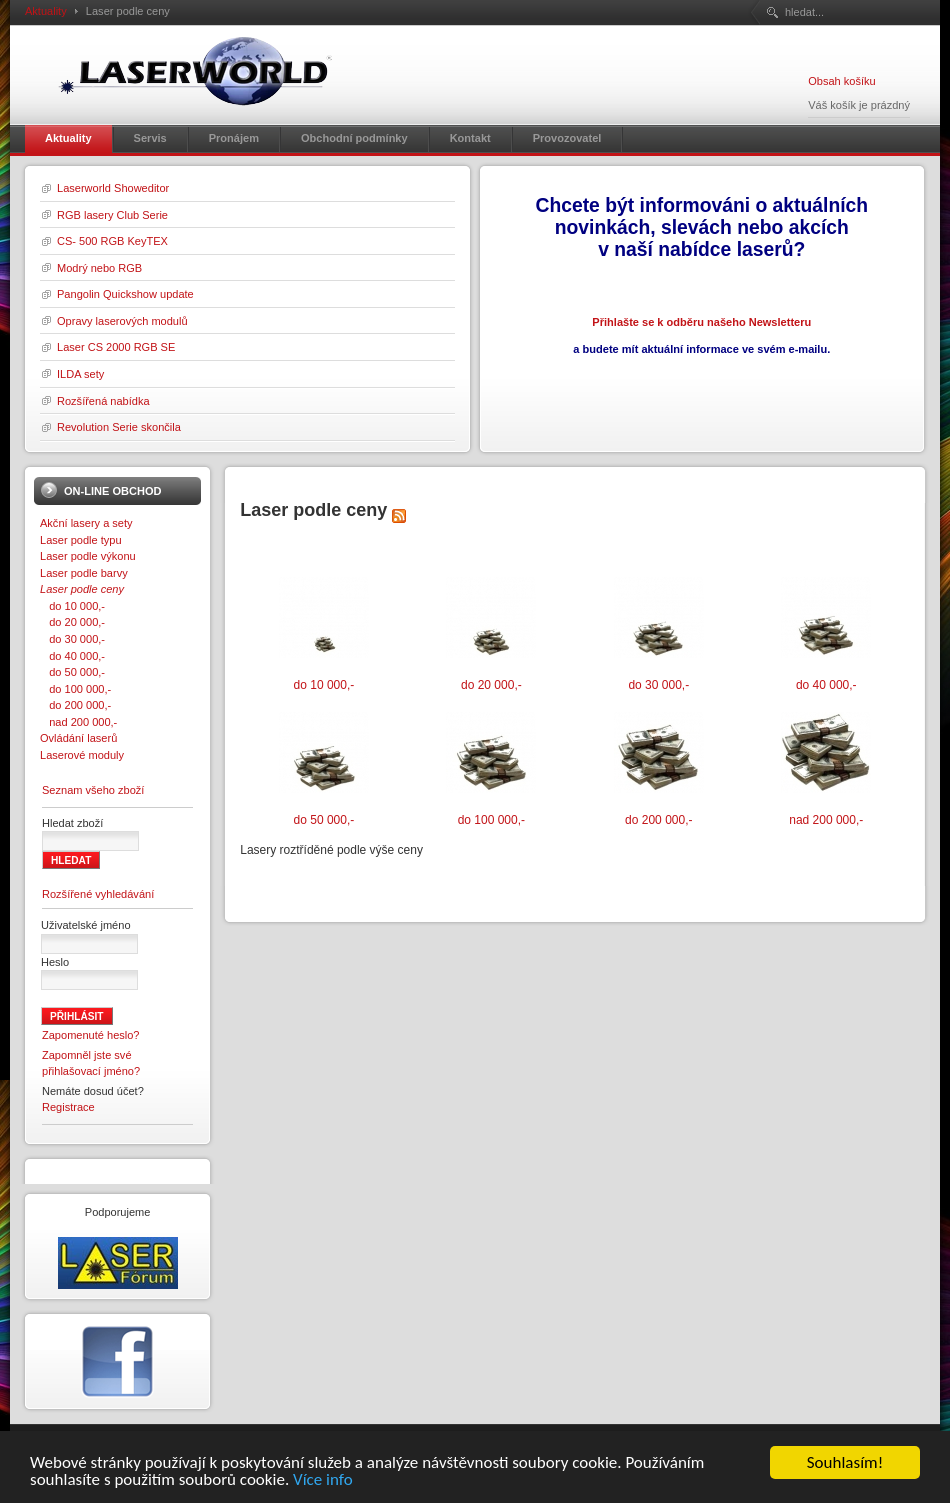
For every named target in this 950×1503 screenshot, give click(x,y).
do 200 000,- (75, 705)
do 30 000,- (72, 639)
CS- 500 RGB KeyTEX (112, 241)
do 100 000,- (75, 689)
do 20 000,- (72, 622)
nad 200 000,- (78, 722)
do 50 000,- (72, 672)
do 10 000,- (72, 606)
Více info (323, 1480)
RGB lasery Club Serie (112, 215)
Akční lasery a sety (86, 523)
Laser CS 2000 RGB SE (116, 347)
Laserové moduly (82, 755)
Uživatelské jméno (86, 925)
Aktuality (46, 11)
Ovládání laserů (78, 738)
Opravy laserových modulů (122, 321)
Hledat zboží (72, 823)
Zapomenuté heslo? (91, 1035)
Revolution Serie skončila (119, 427)
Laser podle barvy (84, 573)
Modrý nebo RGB (99, 268)
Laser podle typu (81, 540)
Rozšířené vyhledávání (98, 894)
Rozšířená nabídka (103, 401)
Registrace (68, 1107)
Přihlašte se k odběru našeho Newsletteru (701, 322)
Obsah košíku (841, 81)
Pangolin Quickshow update (125, 294)
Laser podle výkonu (88, 556)
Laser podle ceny (82, 589)
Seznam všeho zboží (93, 790)
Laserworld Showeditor (113, 188)
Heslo (55, 962)
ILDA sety (80, 374)
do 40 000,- (72, 656)
